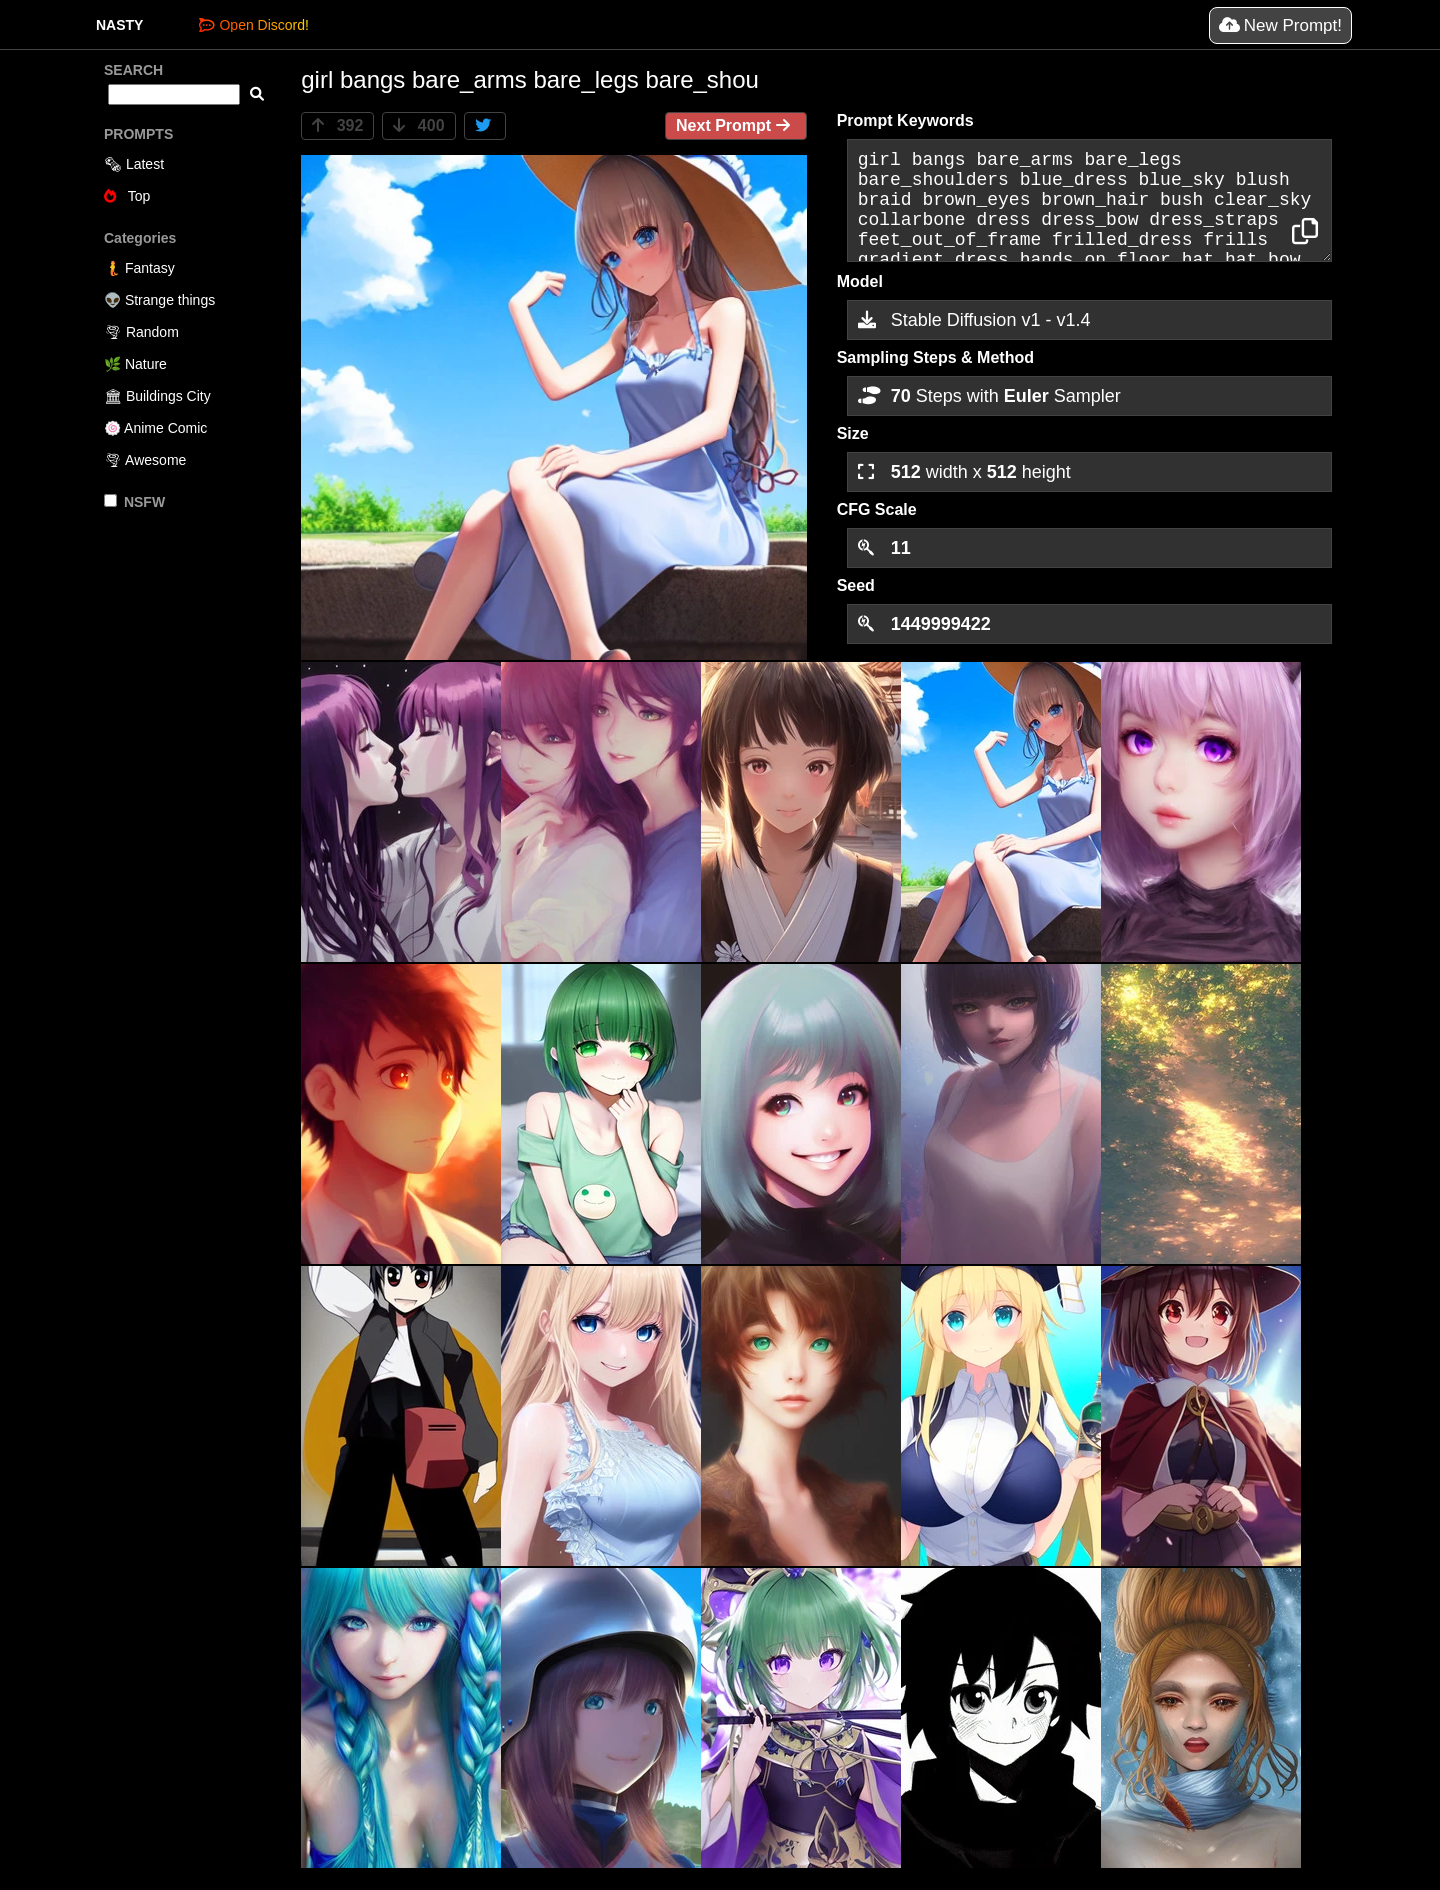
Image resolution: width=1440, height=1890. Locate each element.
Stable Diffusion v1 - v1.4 (974, 320)
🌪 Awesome (145, 460)
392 (337, 125)
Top (127, 196)
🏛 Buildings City (157, 396)
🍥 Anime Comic (155, 428)
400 (418, 125)
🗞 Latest (134, 164)
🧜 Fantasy (139, 268)
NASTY (119, 25)
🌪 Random (141, 332)
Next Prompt (736, 125)
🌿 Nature (135, 364)
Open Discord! (253, 25)
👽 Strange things (159, 300)
